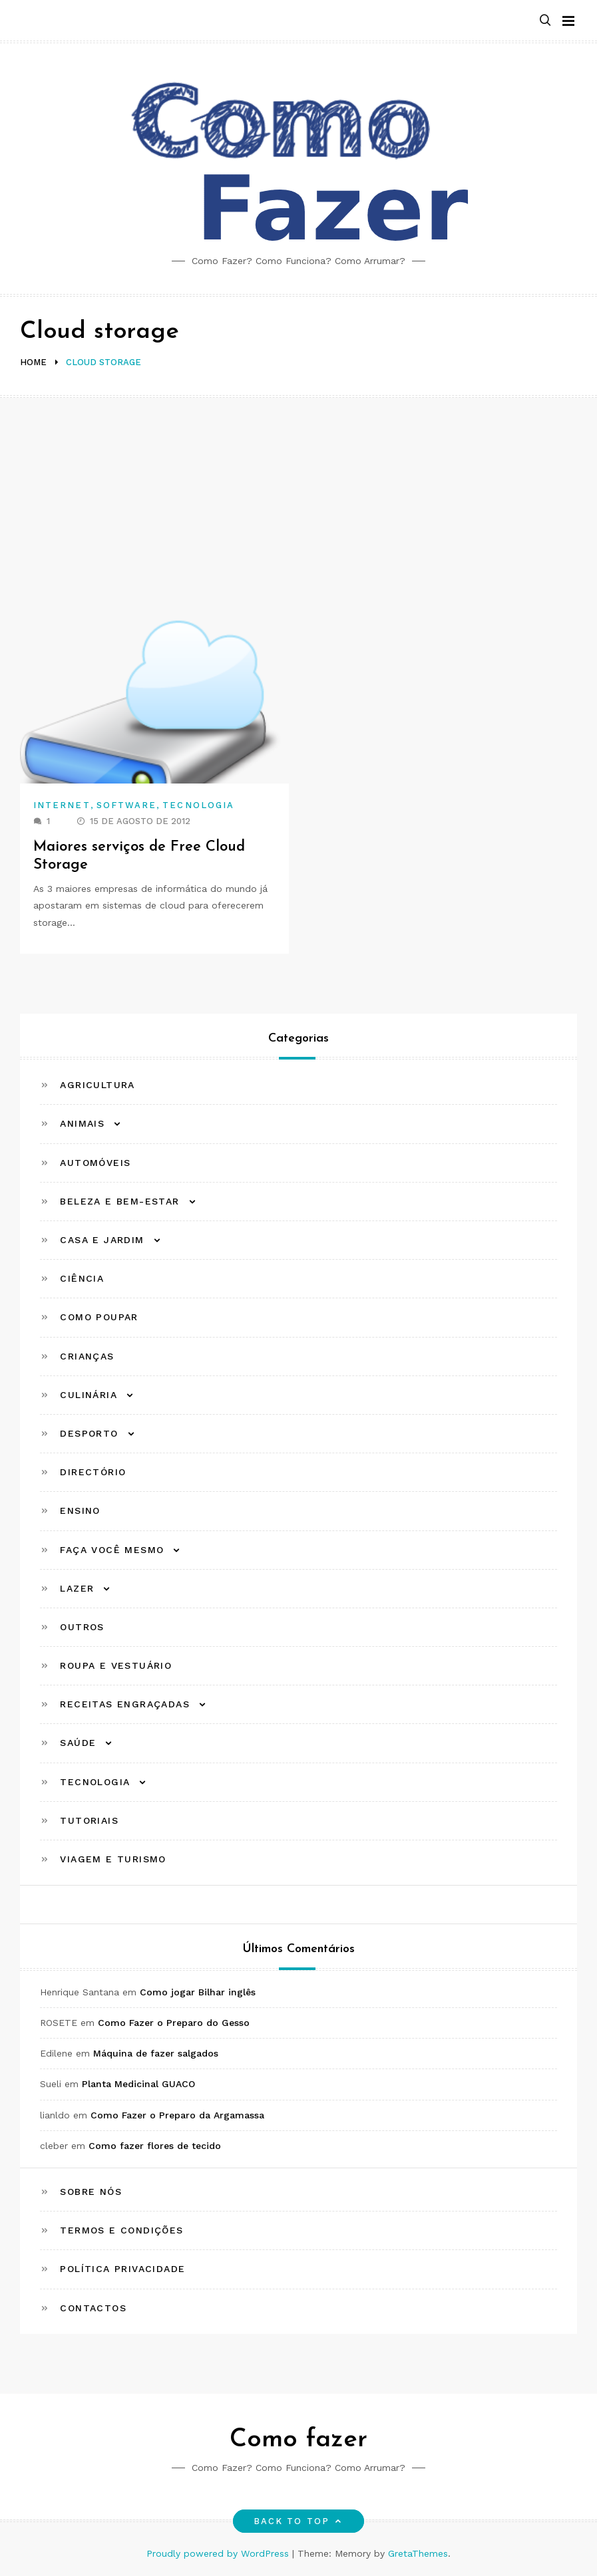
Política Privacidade (122, 2268)
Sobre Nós (91, 2191)
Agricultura (97, 1084)
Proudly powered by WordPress (219, 2553)
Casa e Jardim (102, 1239)
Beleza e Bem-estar (119, 1201)
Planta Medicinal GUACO (138, 2083)
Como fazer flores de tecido (155, 2145)
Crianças (87, 1356)
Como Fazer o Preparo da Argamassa (177, 2115)
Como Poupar (99, 1317)
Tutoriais (89, 1820)
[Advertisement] (298, 497)
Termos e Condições (121, 2230)
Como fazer (298, 2440)
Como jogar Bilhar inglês (198, 1992)
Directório (93, 1472)
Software (127, 805)
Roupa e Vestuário (116, 1665)
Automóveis (95, 1162)
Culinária (88, 1394)
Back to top (298, 2521)
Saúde (78, 1742)
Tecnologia (198, 805)
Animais (82, 1123)
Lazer (77, 1588)
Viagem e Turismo (113, 1859)
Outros (82, 1627)
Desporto (89, 1433)
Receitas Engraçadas (125, 1704)
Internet (62, 805)
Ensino (80, 1510)
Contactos (93, 2308)
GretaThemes (418, 2553)
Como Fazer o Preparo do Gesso (174, 2022)
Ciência (82, 1278)
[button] (545, 21)
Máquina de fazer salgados (155, 2053)
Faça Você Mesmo (112, 1549)
